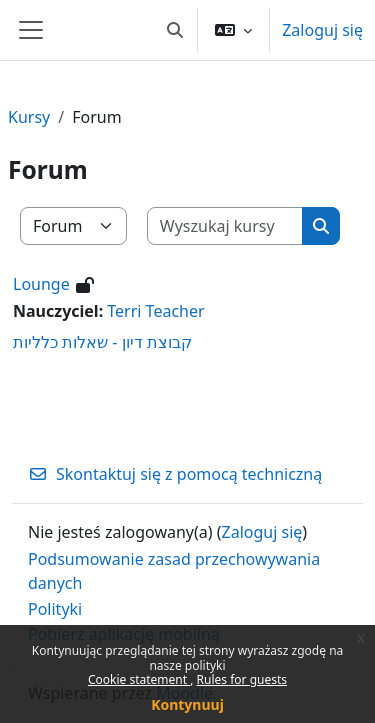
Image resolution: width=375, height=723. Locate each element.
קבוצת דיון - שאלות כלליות (102, 342)
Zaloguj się (322, 30)
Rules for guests (242, 679)
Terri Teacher (155, 311)
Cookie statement (139, 679)
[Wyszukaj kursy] (225, 226)
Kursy (29, 117)
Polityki (55, 609)
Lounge (41, 284)
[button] (175, 30)
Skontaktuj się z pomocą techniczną (175, 474)
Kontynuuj (187, 704)
